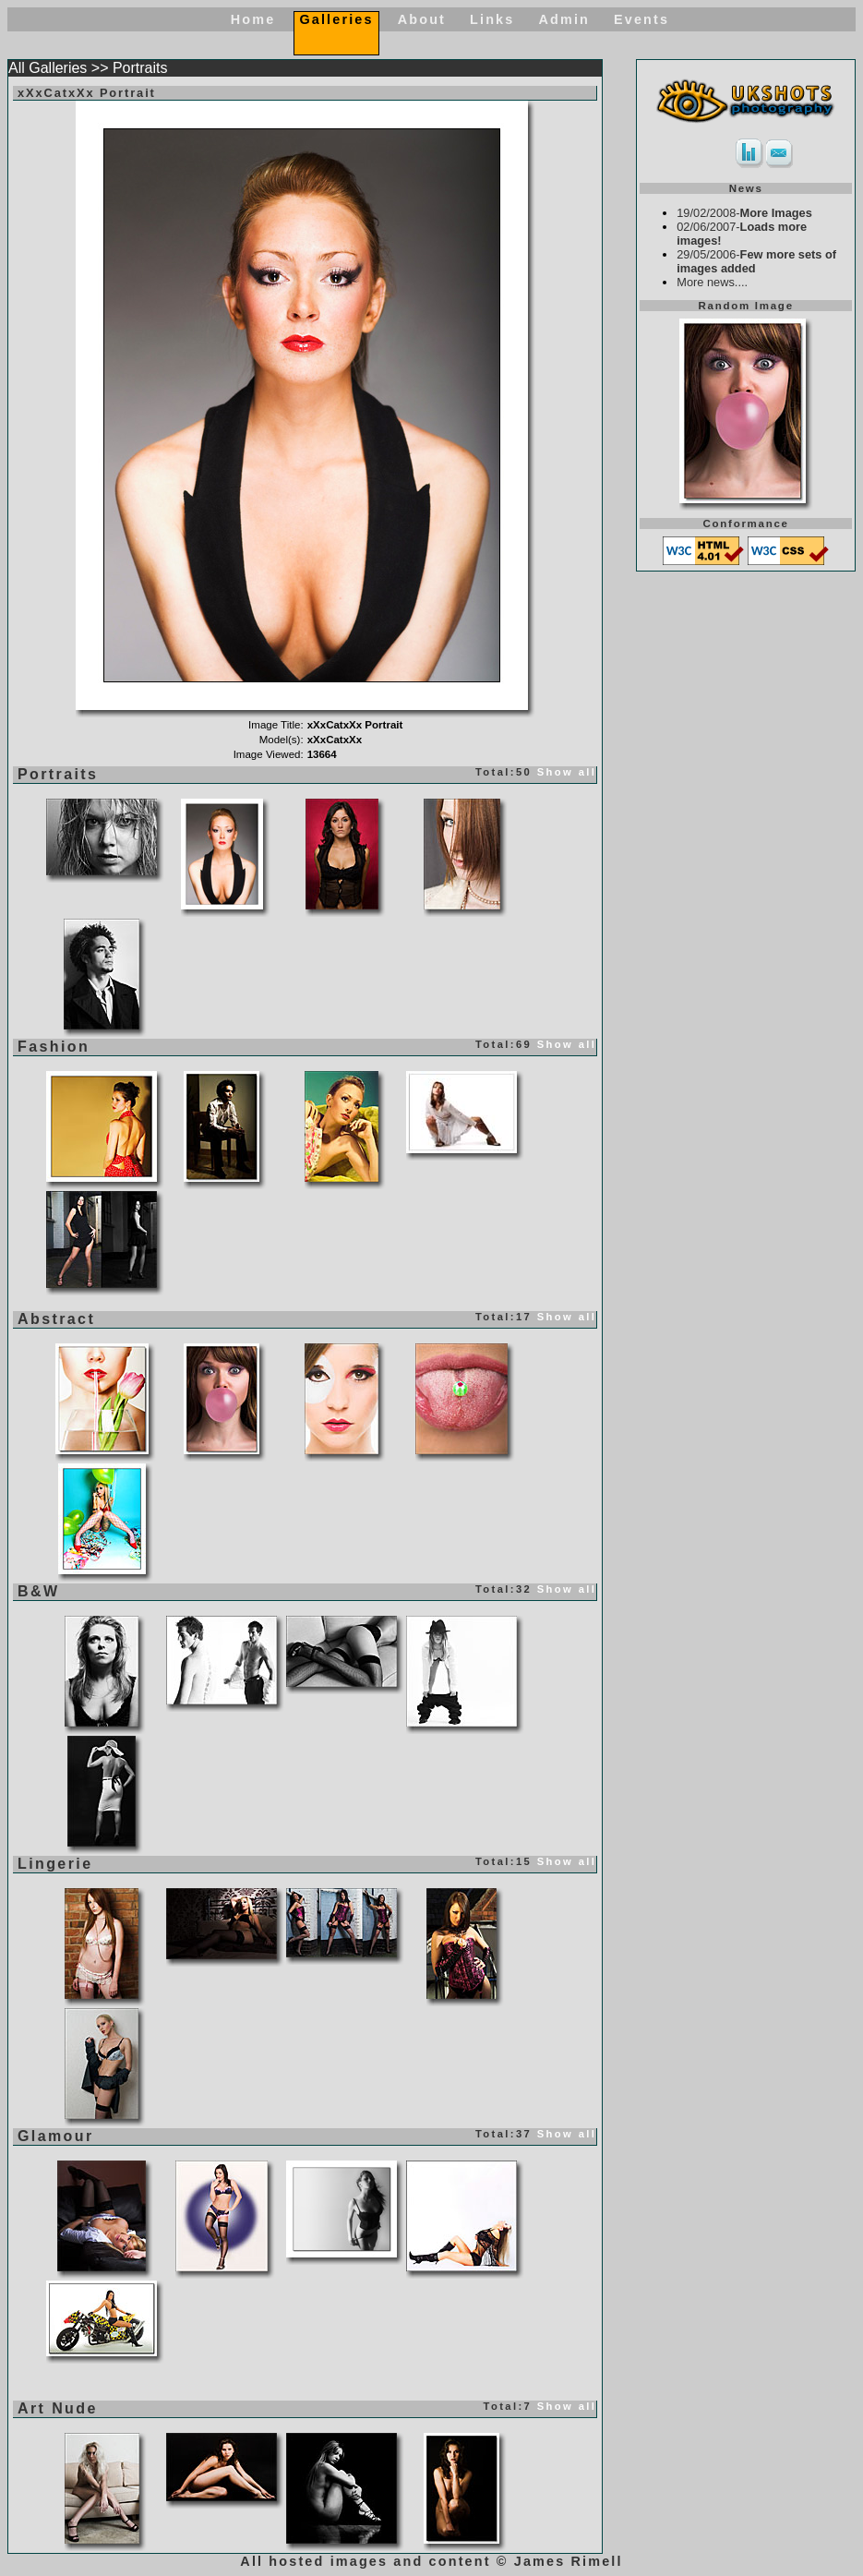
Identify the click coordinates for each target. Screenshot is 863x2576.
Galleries (336, 19)
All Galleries (47, 68)
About (422, 19)
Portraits (140, 68)
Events (641, 19)
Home (253, 19)
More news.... (712, 282)
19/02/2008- (744, 213)
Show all (567, 771)
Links (492, 19)
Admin (564, 19)
